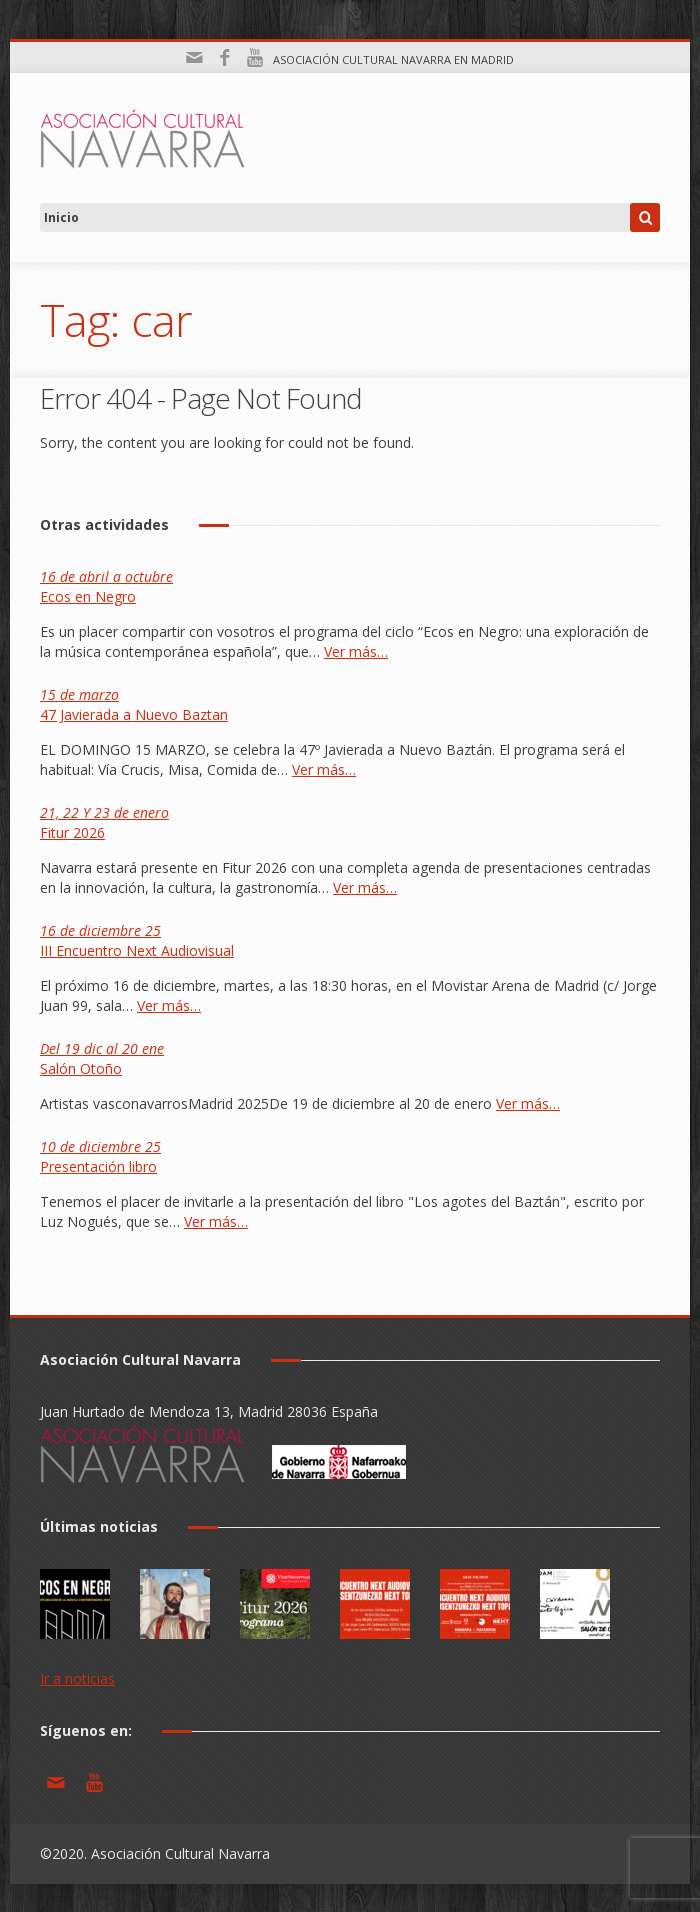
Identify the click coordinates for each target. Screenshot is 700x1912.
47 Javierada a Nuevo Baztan (134, 704)
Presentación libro (100, 1156)
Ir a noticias (77, 1678)
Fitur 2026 (104, 822)
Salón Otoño (102, 1058)
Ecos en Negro (106, 586)
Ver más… (356, 651)
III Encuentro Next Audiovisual (137, 940)
